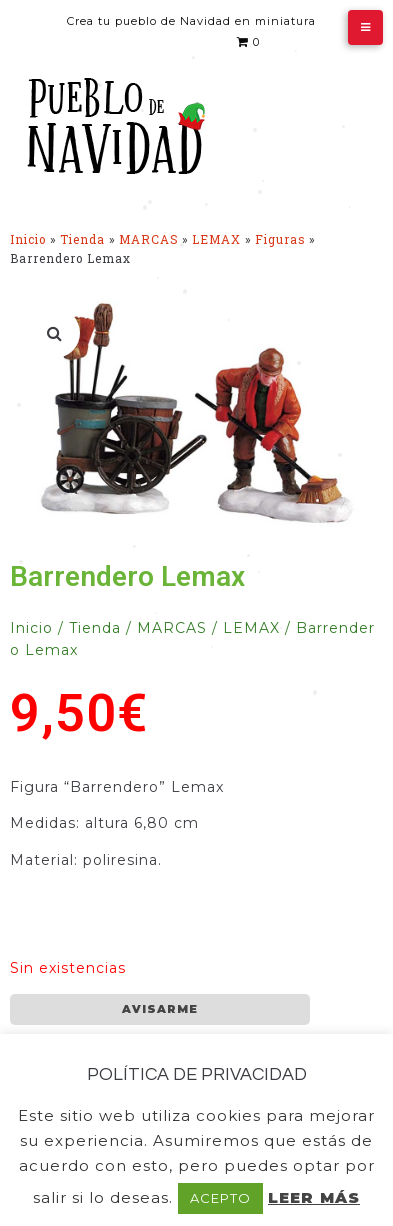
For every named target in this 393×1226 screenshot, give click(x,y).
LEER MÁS (314, 1197)
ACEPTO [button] (220, 1198)
